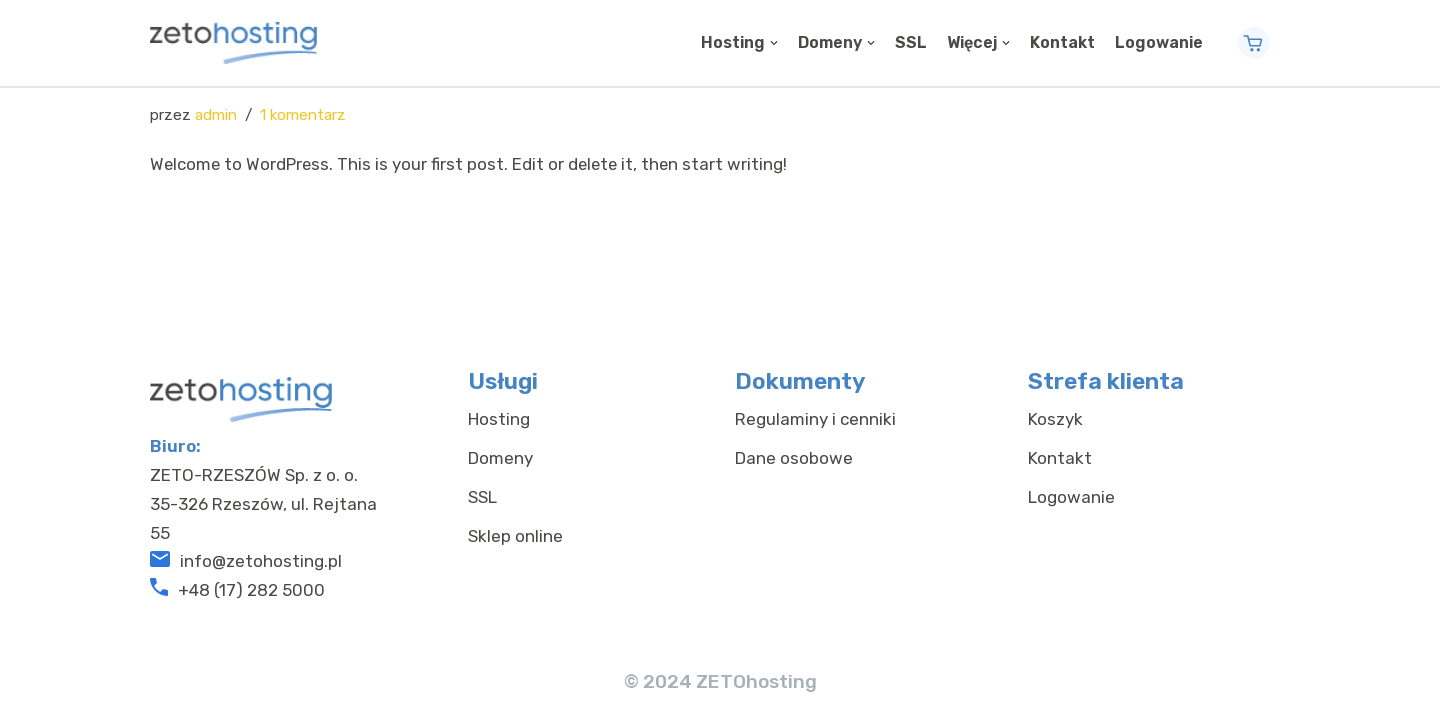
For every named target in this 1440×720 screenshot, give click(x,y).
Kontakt (1062, 42)
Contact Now (1262, 42)
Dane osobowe (794, 469)
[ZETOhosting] (233, 43)
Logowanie (1159, 42)
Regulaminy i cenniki (815, 430)
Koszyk (1055, 430)
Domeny (500, 469)
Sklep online (515, 546)
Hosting (499, 430)
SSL (911, 42)
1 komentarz (303, 115)
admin (216, 115)
